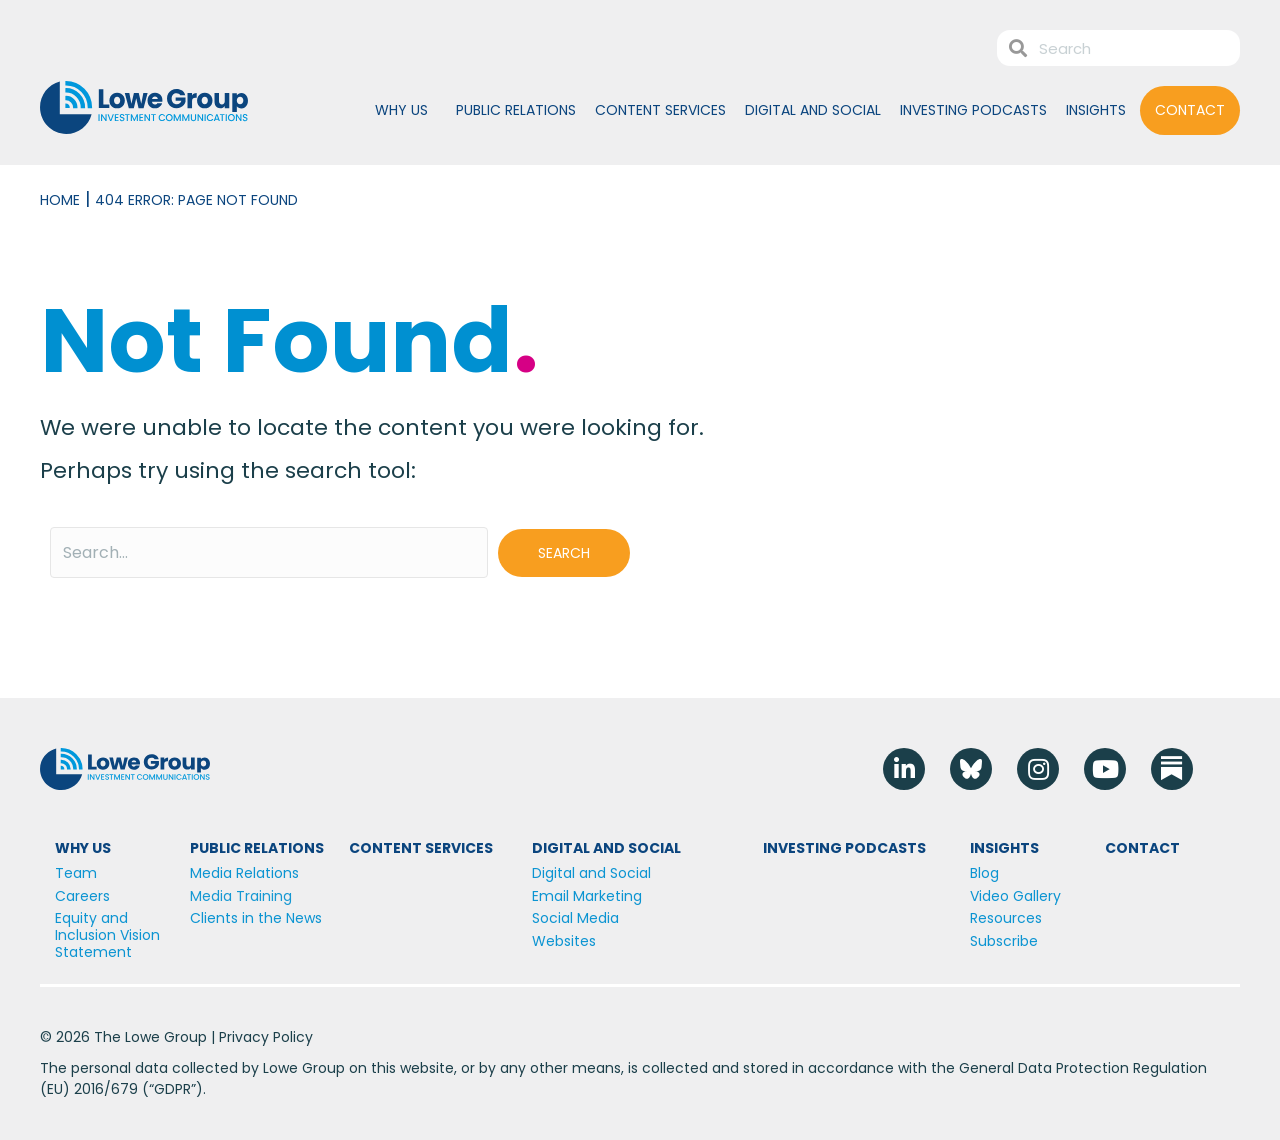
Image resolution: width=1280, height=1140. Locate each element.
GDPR (172, 1089)
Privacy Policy (266, 1037)
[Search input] (269, 552)
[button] (564, 553)
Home (60, 200)
